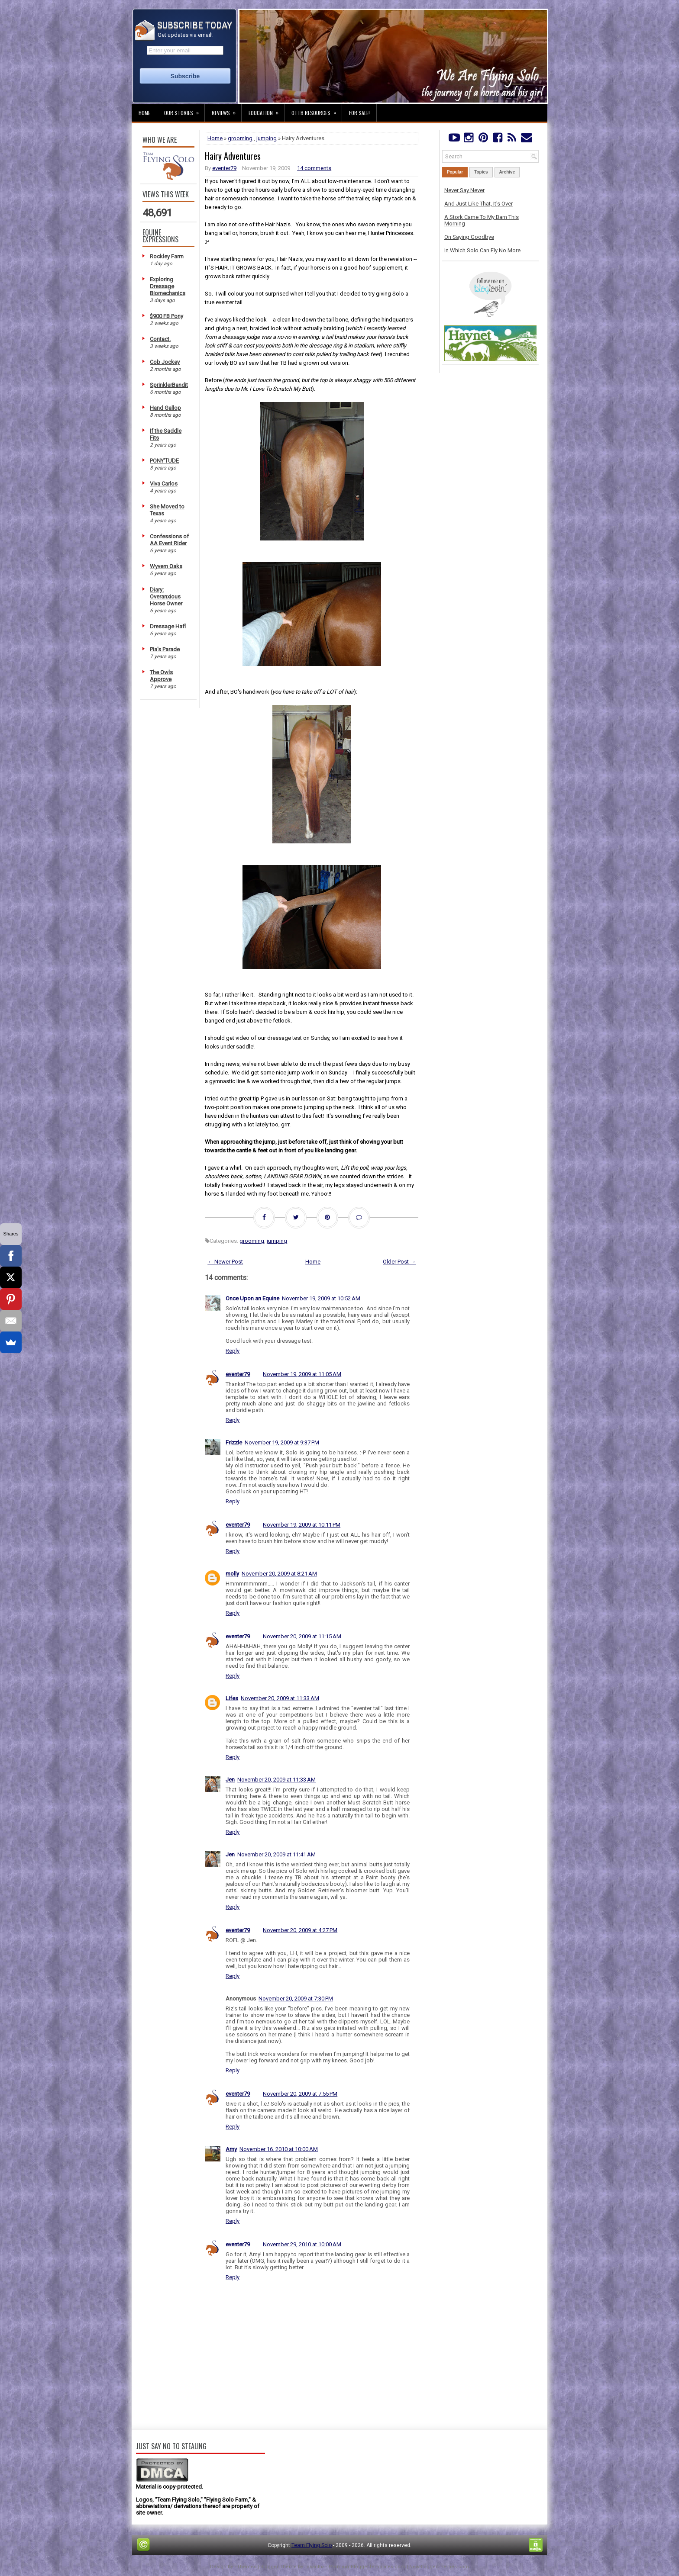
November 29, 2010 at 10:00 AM (302, 2244)
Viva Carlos (164, 483)
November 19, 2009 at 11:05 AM (302, 1374)
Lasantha (314, 2567)
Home (144, 112)
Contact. (160, 339)
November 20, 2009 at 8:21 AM (279, 1573)
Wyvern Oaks (166, 566)
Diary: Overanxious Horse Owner (166, 596)
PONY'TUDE (164, 460)
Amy (231, 2149)
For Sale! (359, 112)
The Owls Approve (161, 675)
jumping (266, 138)
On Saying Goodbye (469, 237)
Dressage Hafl (168, 626)
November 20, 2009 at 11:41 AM (276, 1854)
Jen (230, 1779)
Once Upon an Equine (252, 1298)
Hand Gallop (165, 408)
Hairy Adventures (233, 155)
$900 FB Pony (166, 316)
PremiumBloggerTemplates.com (367, 2567)
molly (232, 1573)
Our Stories (184, 110)
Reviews (226, 110)
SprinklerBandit (169, 385)
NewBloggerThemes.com (439, 2567)
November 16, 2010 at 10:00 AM (278, 2149)
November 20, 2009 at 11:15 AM (302, 1636)
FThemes (245, 2567)
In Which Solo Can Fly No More (482, 250)
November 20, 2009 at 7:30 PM (296, 1998)
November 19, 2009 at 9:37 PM (282, 1442)
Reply (232, 1350)
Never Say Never (464, 190)
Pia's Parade (165, 649)
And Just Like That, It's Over (478, 203)
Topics (481, 172)
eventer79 (224, 168)
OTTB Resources (316, 110)
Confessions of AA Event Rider (169, 540)
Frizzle (234, 1442)
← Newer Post (225, 1261)
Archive (507, 172)
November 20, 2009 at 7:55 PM (300, 2093)
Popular (455, 172)
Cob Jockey (165, 362)
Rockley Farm (167, 256)
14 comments (314, 168)
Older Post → (399, 1261)
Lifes (232, 1698)
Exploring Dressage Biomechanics (167, 286)
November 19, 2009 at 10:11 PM (301, 1524)
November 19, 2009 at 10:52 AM (321, 1298)
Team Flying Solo (311, 2545)
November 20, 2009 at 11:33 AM (280, 1698)
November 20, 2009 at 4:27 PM (300, 1930)
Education (266, 110)
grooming (240, 138)
